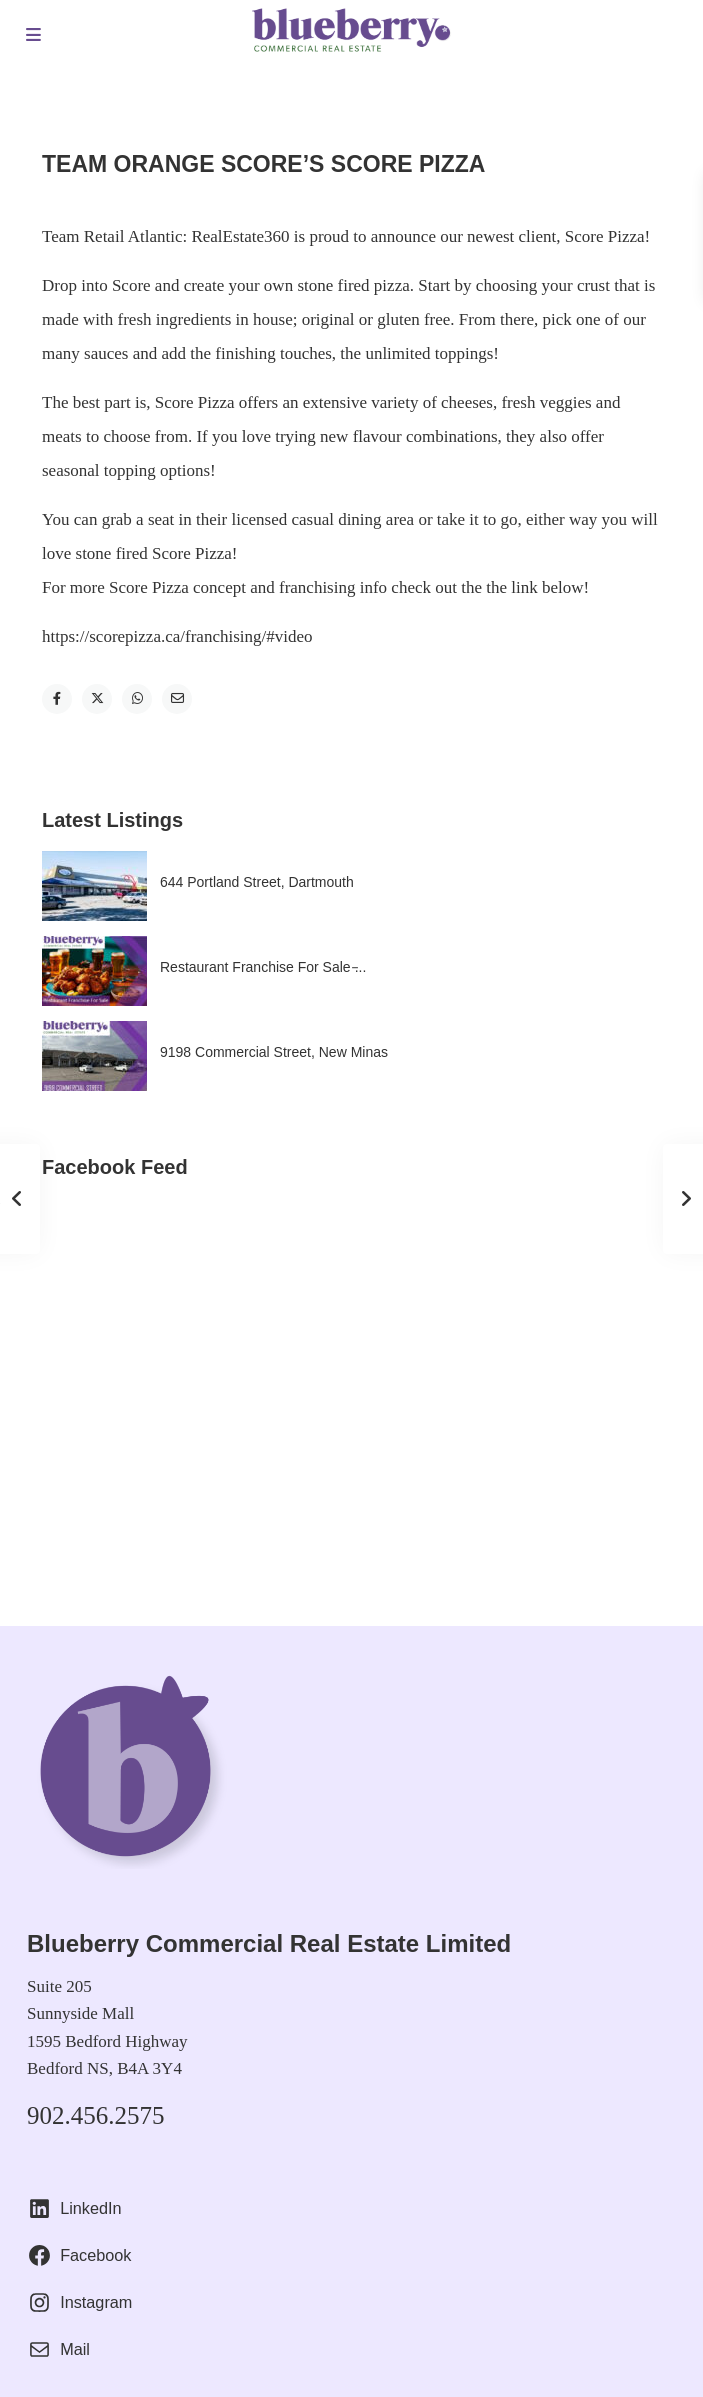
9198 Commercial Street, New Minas (274, 1052)
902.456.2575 (96, 2115)
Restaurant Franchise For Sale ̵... (263, 967)
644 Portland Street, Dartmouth (257, 882)
